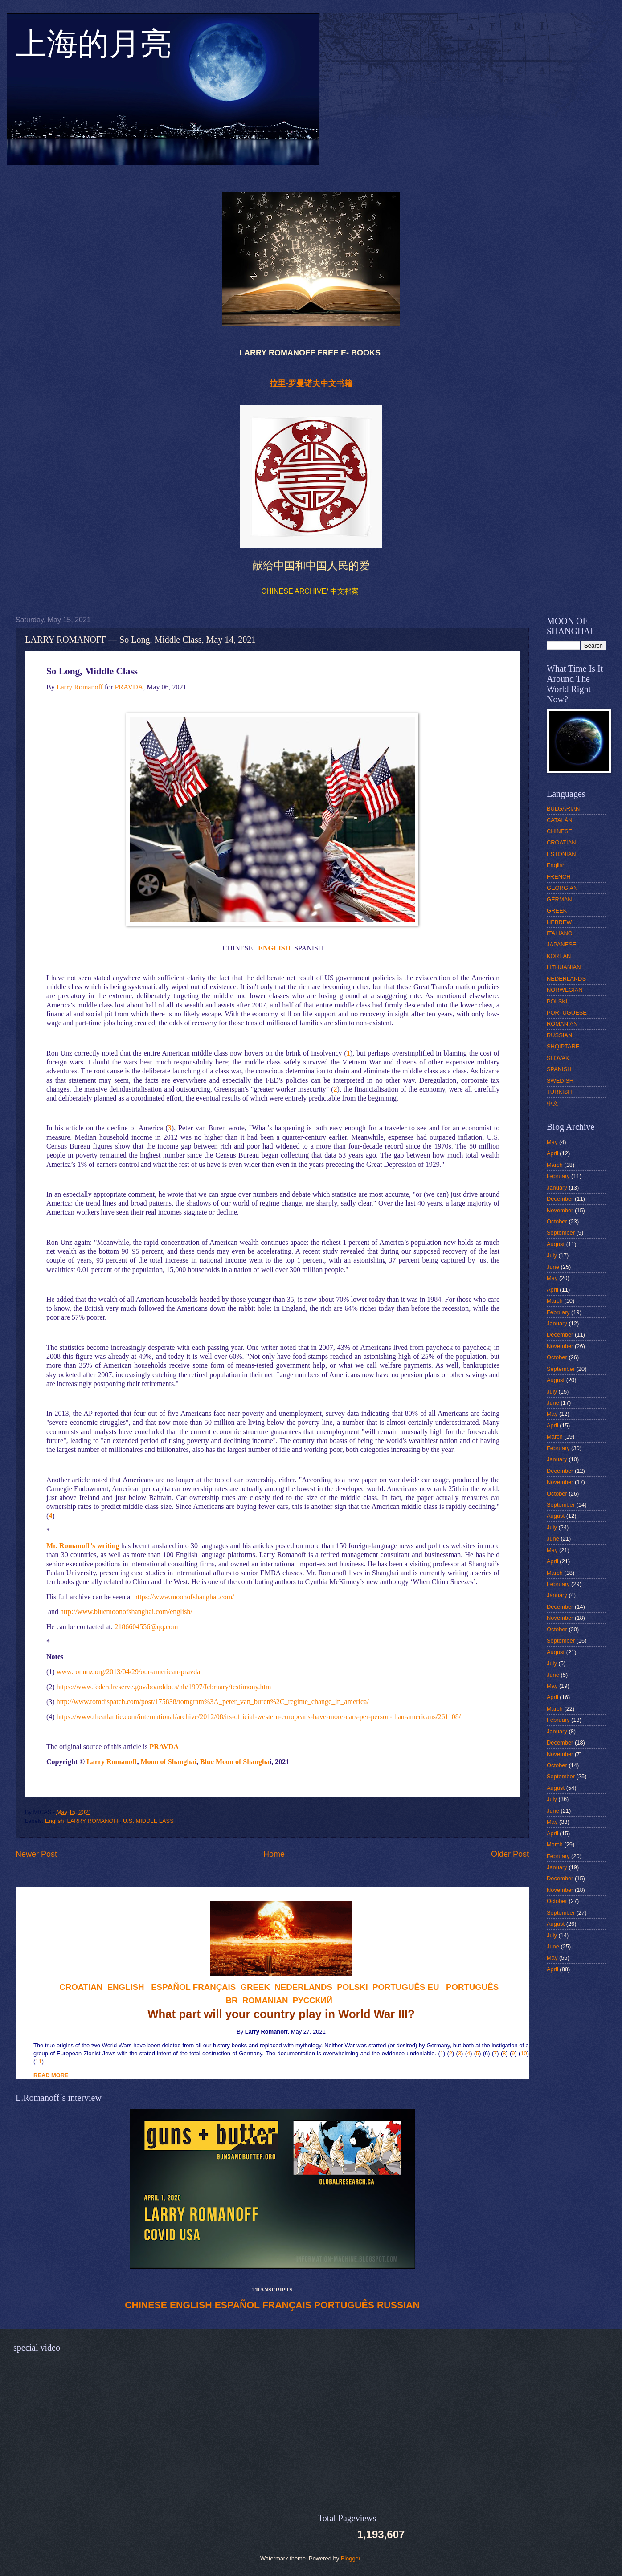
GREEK (557, 910)
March (555, 1165)
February (558, 1176)
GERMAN (559, 899)
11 (38, 2061)
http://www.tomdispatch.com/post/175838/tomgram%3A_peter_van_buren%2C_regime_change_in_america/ (213, 1701)
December (560, 1198)
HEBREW (559, 922)
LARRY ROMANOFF (93, 1821)
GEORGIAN (562, 887)
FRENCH (559, 876)
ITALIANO (560, 933)
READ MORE (51, 2075)
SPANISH (559, 1069)
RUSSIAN (398, 2305)
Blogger (350, 2558)
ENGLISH (191, 2305)
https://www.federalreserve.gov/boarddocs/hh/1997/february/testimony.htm (164, 1687)
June (553, 1267)
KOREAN (559, 956)
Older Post (510, 1854)
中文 (552, 1103)
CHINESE (146, 2305)
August (556, 1244)
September (561, 1232)
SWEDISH (560, 1080)
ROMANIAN (562, 1023)
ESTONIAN (561, 854)
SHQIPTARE (563, 1046)
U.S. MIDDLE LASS (148, 1821)
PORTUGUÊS (344, 2305)
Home (274, 1854)
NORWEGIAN (565, 989)
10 (523, 2053)
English (54, 1821)
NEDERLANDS (566, 978)
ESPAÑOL (237, 2305)
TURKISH (559, 1091)
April (552, 1153)
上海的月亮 (94, 48)
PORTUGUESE (567, 1012)
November (560, 1210)
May (552, 1142)
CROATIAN (561, 842)
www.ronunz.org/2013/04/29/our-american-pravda (129, 1671)
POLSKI (557, 1001)
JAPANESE (561, 944)
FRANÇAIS (214, 1987)
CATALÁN (559, 820)
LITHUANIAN (564, 967)
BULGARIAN (563, 808)
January (557, 1187)
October (557, 1221)
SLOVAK (558, 1058)
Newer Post (36, 1854)
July (552, 1255)
